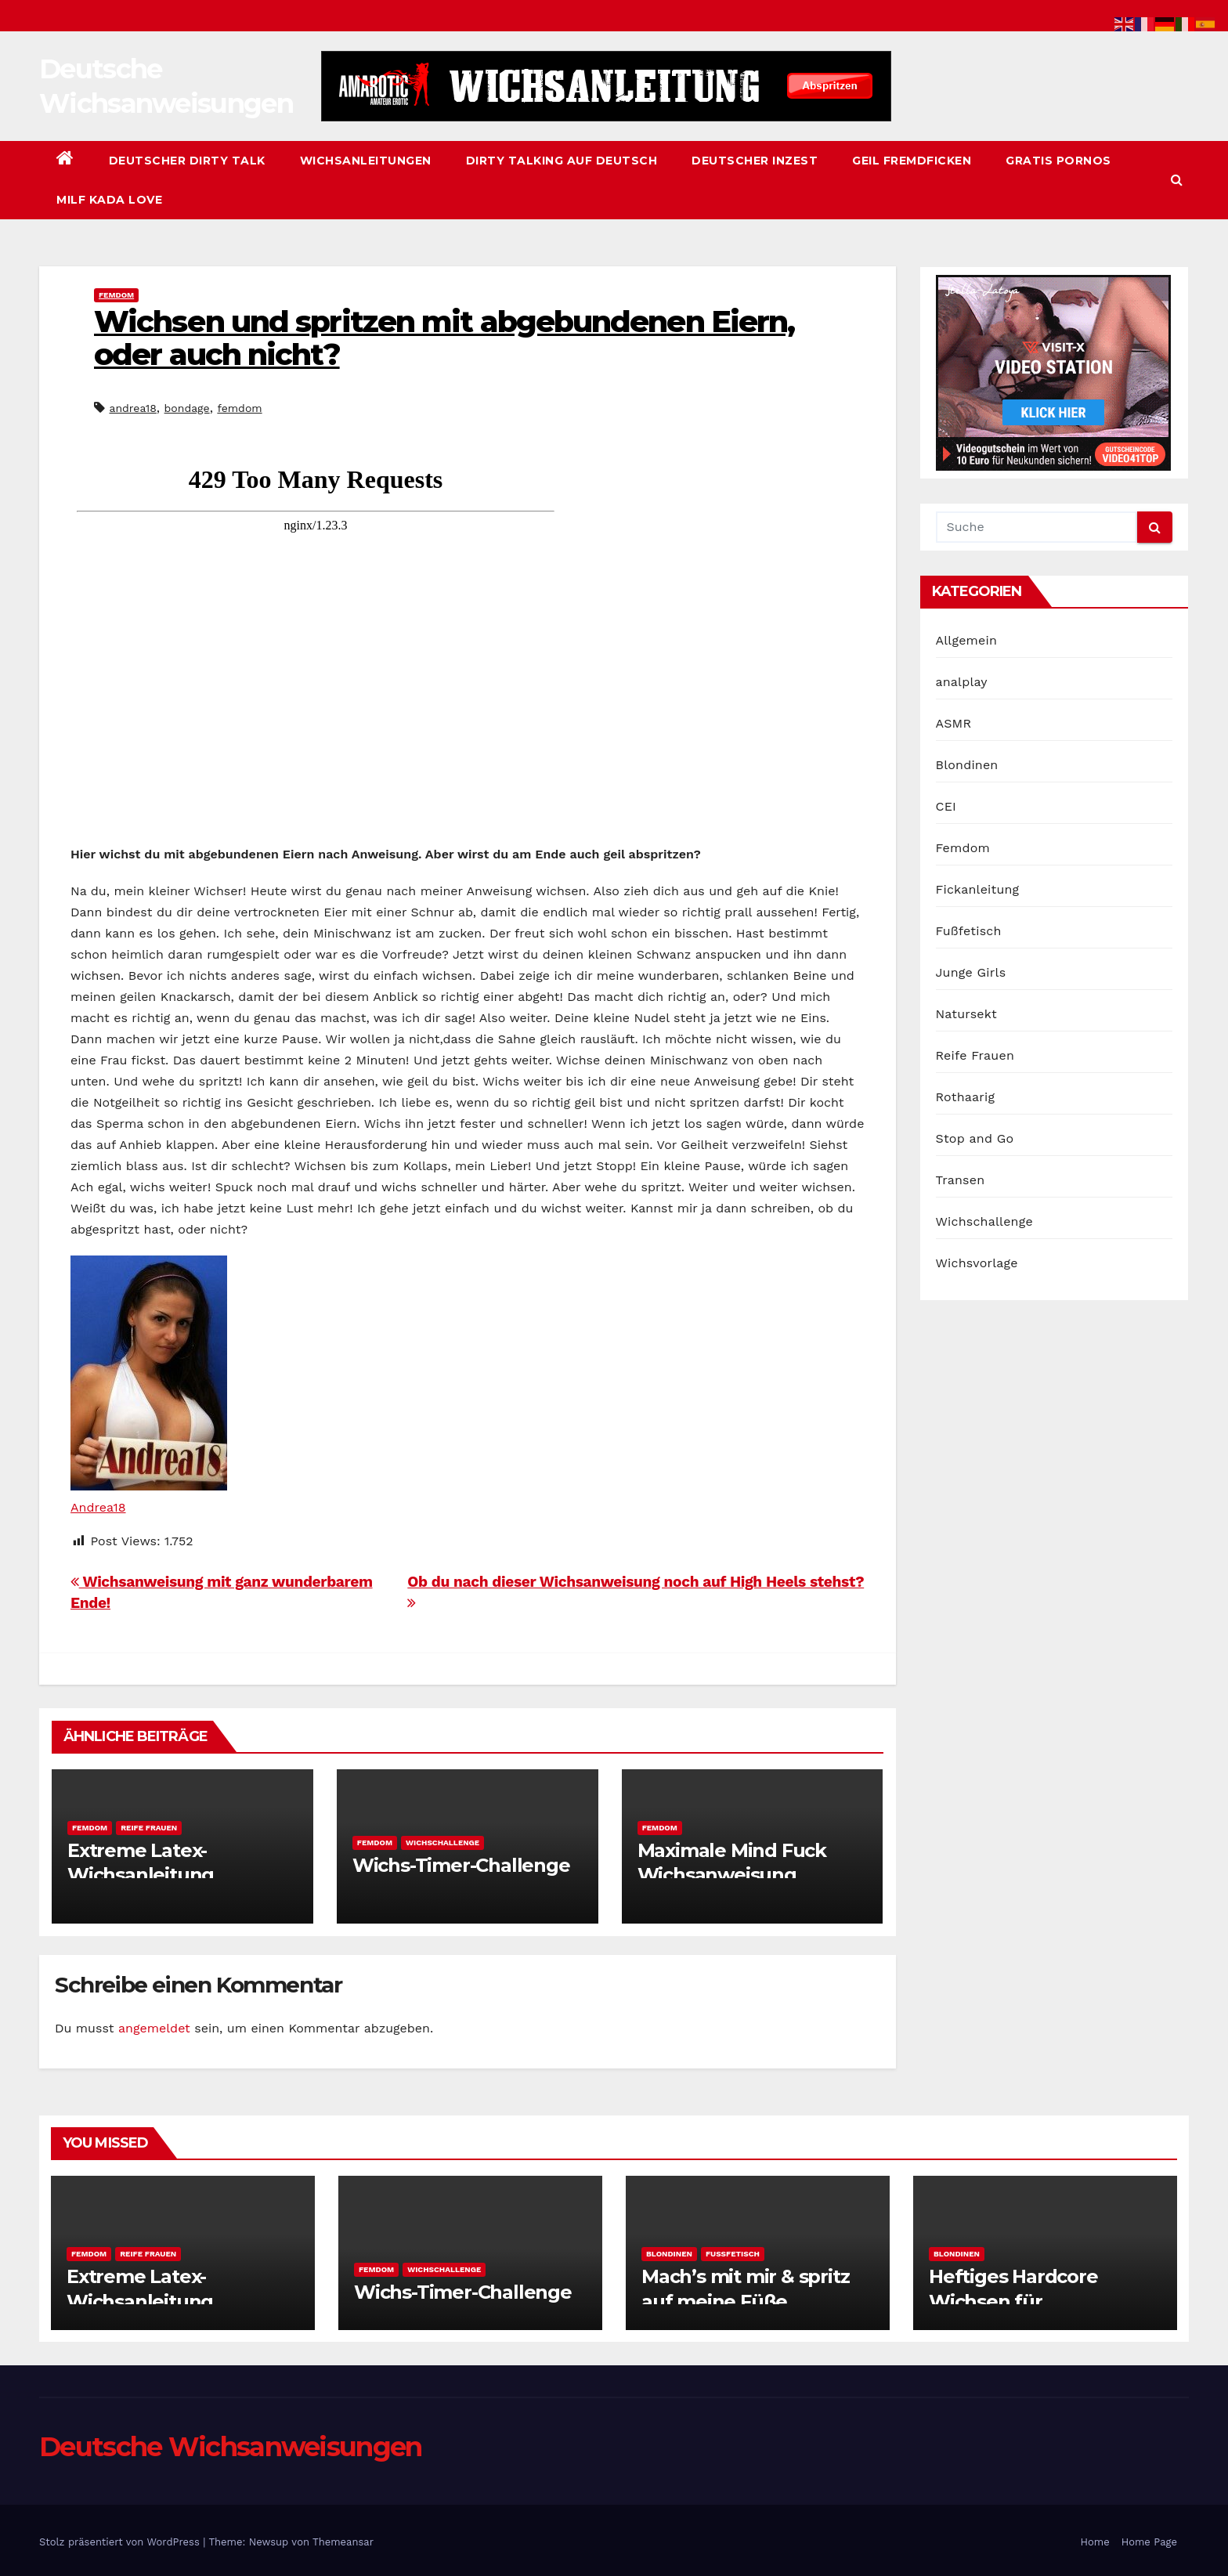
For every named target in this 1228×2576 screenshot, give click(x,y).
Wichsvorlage (977, 1262)
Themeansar (343, 2542)
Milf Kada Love (109, 200)
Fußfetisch (969, 930)
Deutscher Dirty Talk (187, 161)
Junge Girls (971, 972)
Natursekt (966, 1013)
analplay (962, 681)
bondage (187, 408)
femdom (239, 408)
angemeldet (154, 2028)
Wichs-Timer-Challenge (461, 1865)
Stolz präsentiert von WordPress (121, 2542)
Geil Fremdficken (911, 161)
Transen (960, 1179)
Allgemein (967, 640)
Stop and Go (975, 1138)
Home (1095, 2542)
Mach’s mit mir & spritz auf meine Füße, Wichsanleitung (745, 2300)
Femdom (116, 295)
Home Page (1149, 2542)
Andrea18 (98, 1507)
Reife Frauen (149, 1827)
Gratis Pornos (1058, 161)
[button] (1177, 179)
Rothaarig (965, 1096)
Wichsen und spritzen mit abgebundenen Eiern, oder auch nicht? (444, 338)
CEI (946, 806)
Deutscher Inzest (755, 161)
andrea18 (132, 408)
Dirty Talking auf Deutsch (562, 161)
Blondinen (967, 764)
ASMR (954, 723)
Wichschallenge (442, 1842)
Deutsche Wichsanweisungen (230, 2446)
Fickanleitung (978, 889)
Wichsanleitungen (366, 161)
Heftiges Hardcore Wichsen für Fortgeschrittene (1013, 2300)
